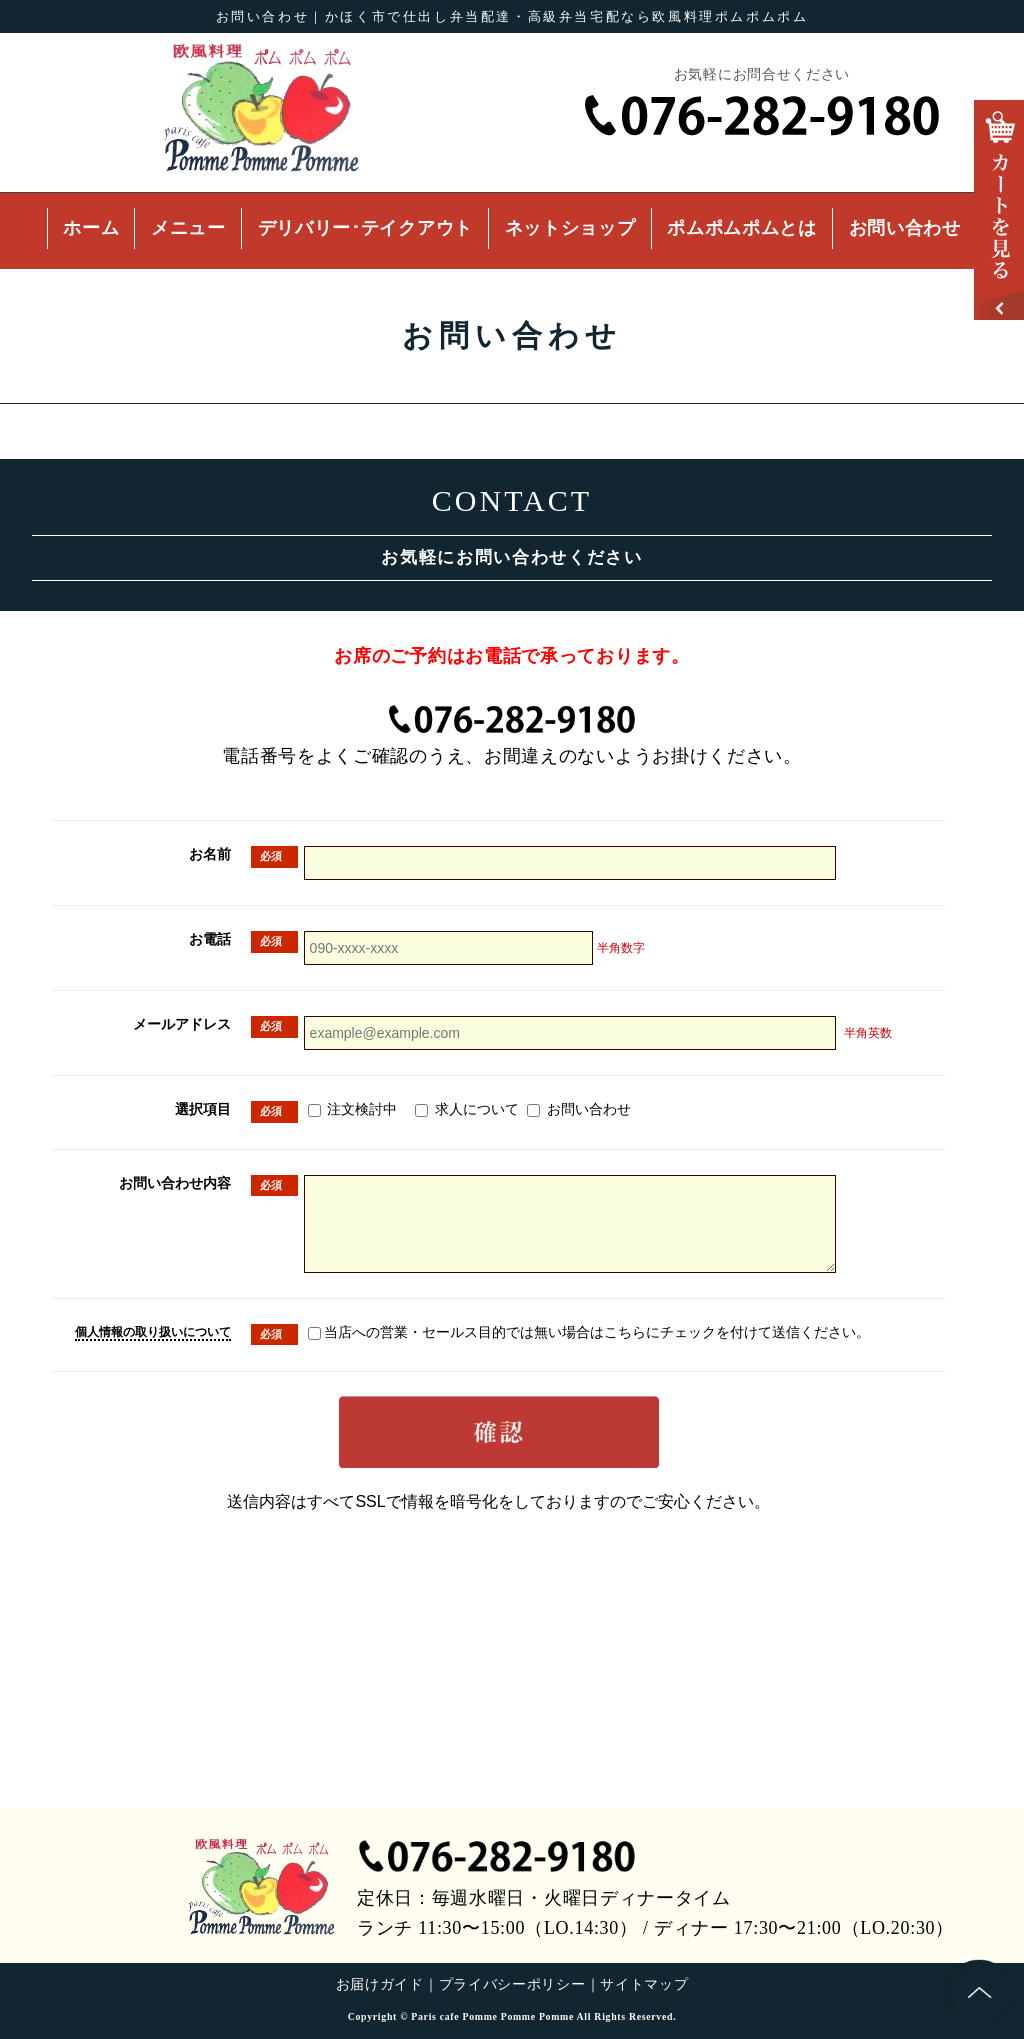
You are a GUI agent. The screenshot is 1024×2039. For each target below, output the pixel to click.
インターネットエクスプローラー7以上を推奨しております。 (512, 1292)
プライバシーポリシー (512, 1984)
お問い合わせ (905, 228)
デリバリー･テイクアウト (365, 228)
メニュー (188, 228)
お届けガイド (380, 1984)
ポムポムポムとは (742, 228)
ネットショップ (570, 228)
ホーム (91, 228)
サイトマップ (644, 1984)
